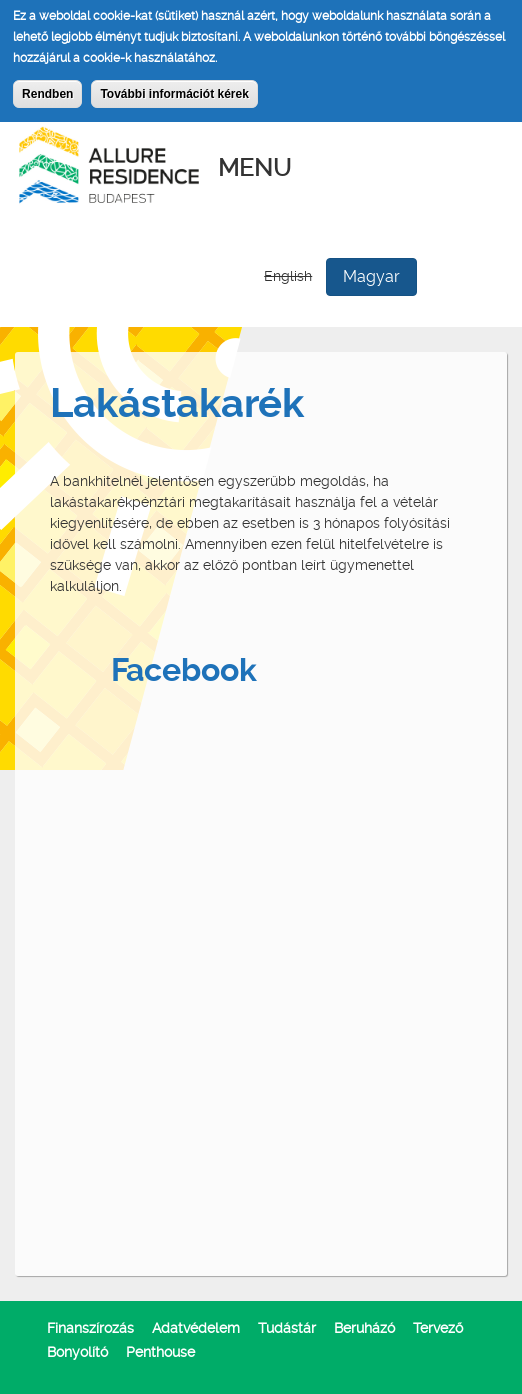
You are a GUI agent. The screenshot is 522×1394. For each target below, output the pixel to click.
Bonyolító (77, 1352)
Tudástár (287, 1328)
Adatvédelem (196, 1328)
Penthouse (160, 1352)
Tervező (438, 1328)
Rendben (47, 94)
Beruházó (364, 1328)
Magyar (371, 276)
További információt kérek (174, 94)
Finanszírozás (90, 1328)
